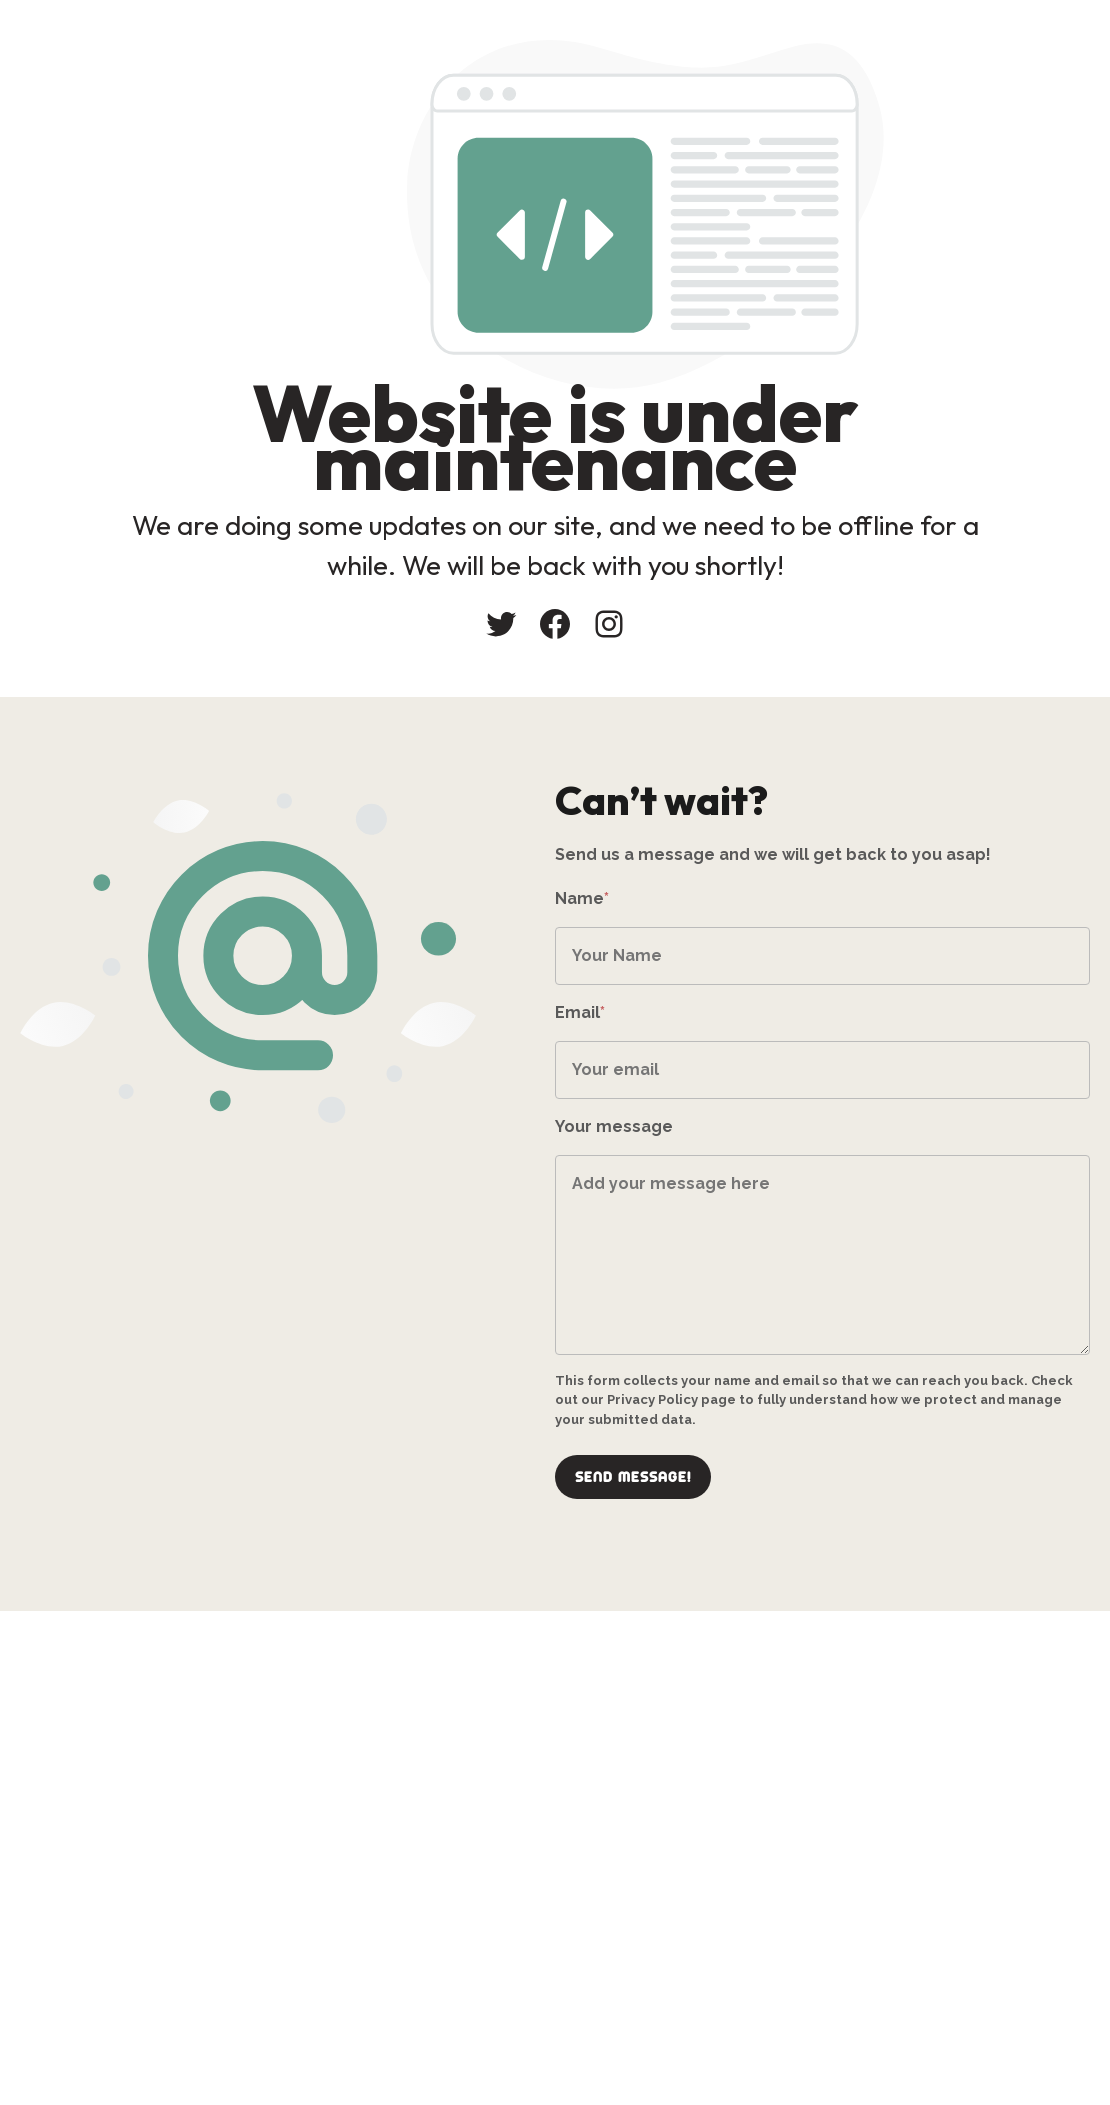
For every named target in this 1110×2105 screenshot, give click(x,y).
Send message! (633, 1476)
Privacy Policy (652, 1399)
